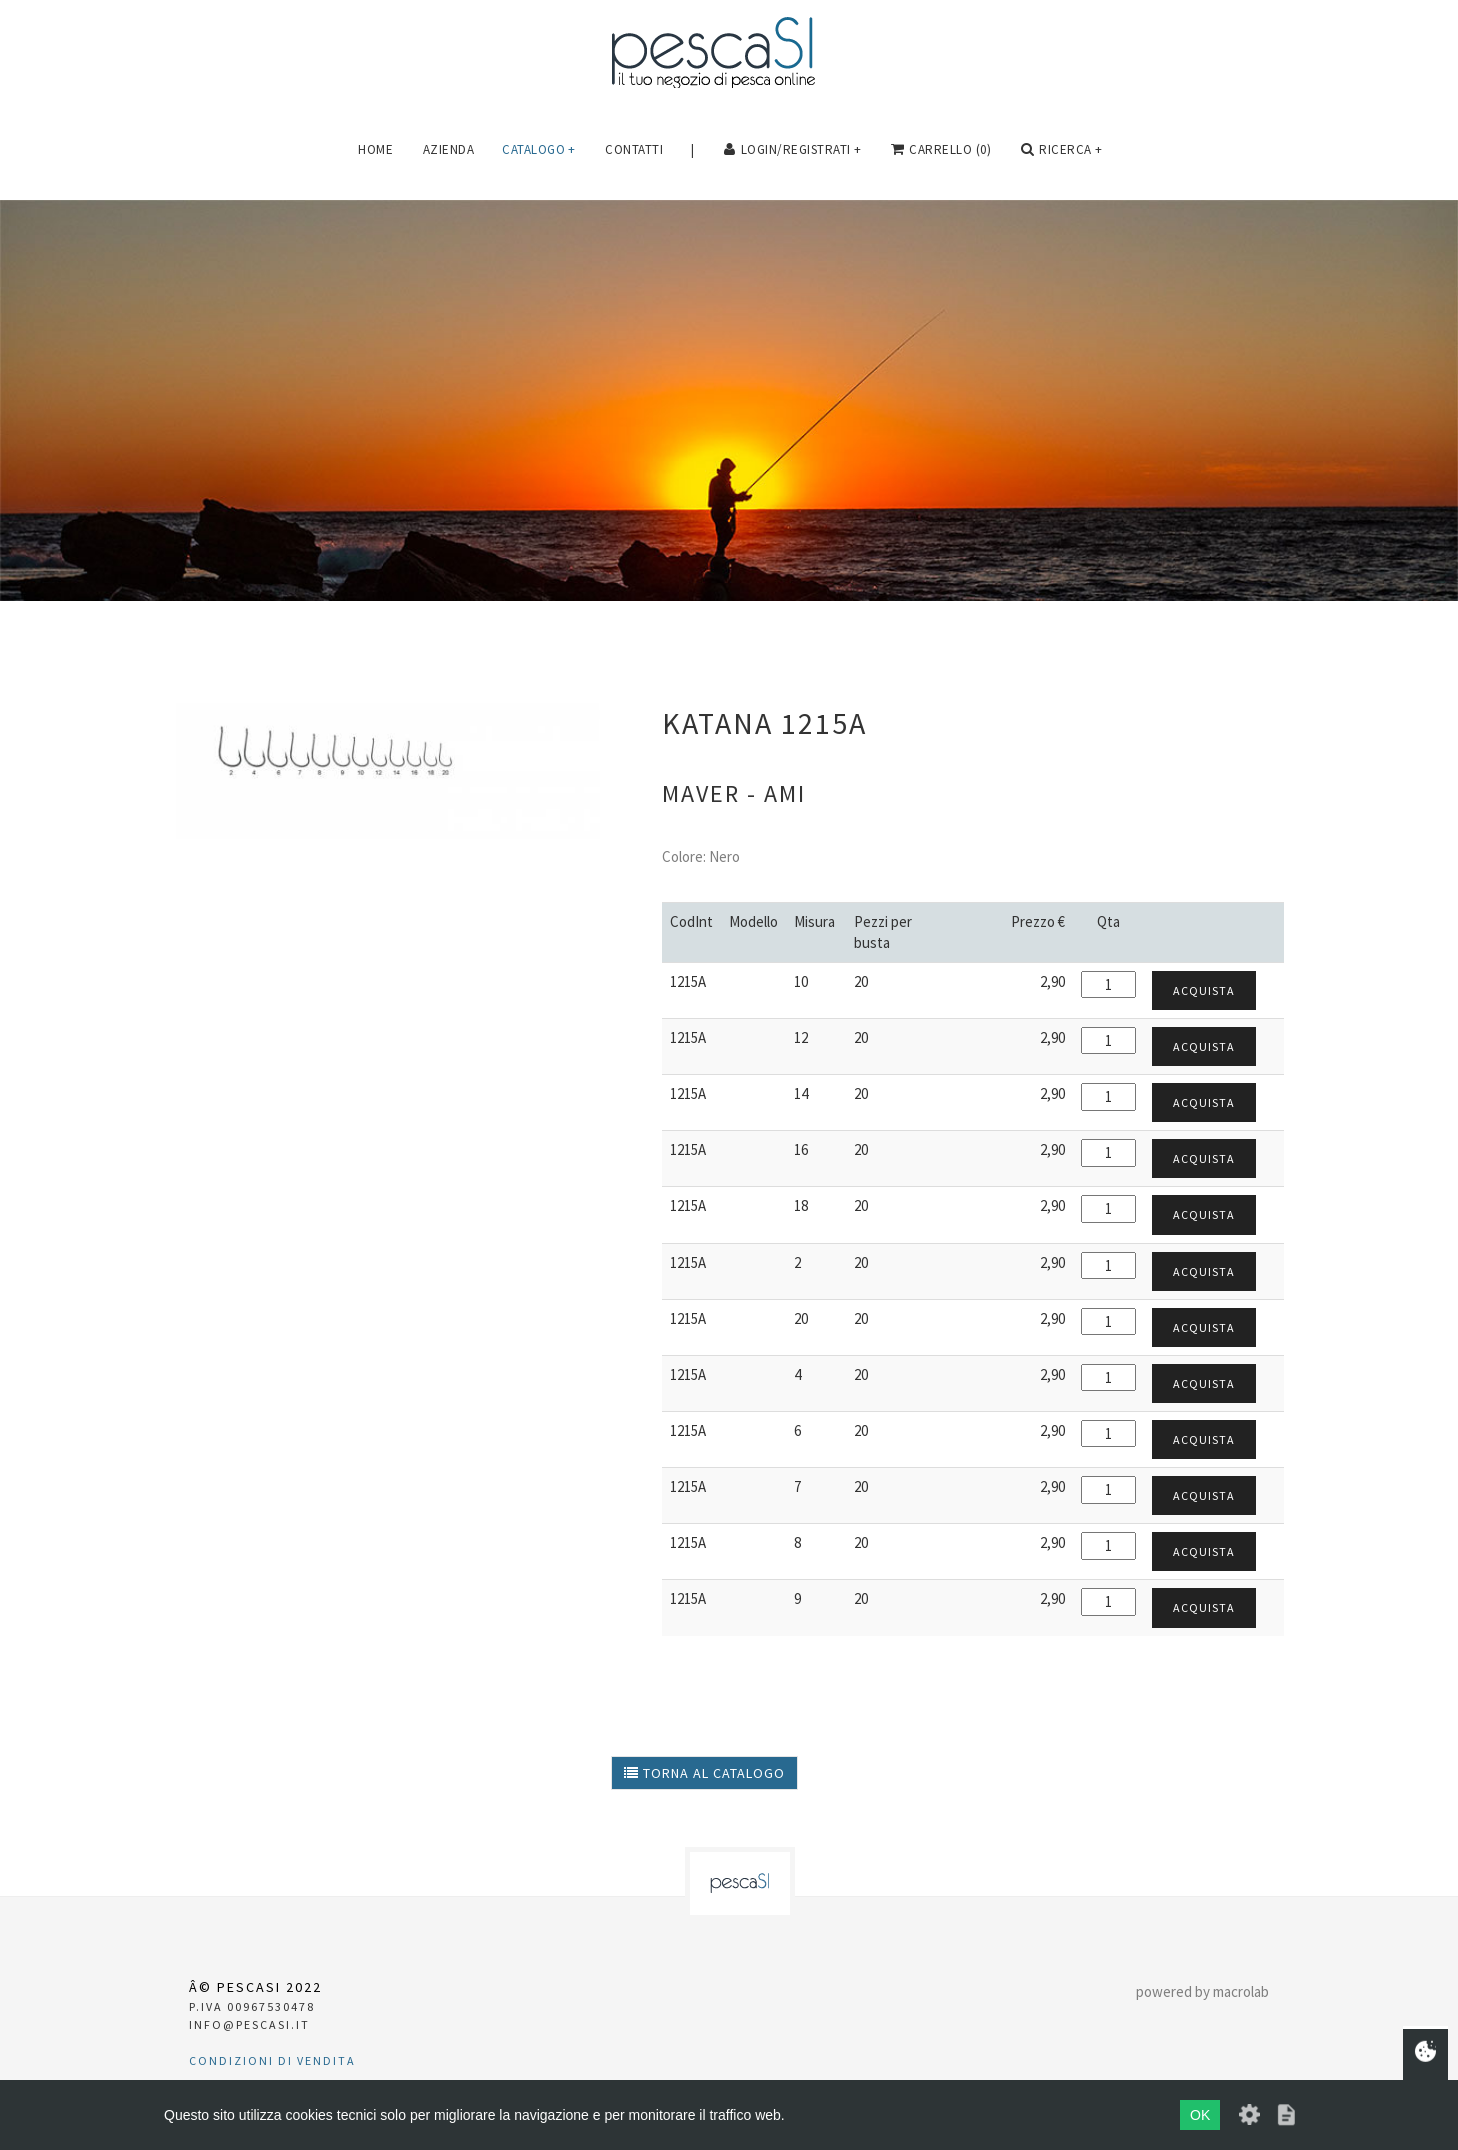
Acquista (1204, 990)
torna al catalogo (704, 1773)
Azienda (449, 149)
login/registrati (792, 150)
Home (375, 149)
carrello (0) (941, 150)
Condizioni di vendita (272, 2060)
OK (1200, 2115)
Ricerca (1062, 150)
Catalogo (539, 149)
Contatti (634, 149)
